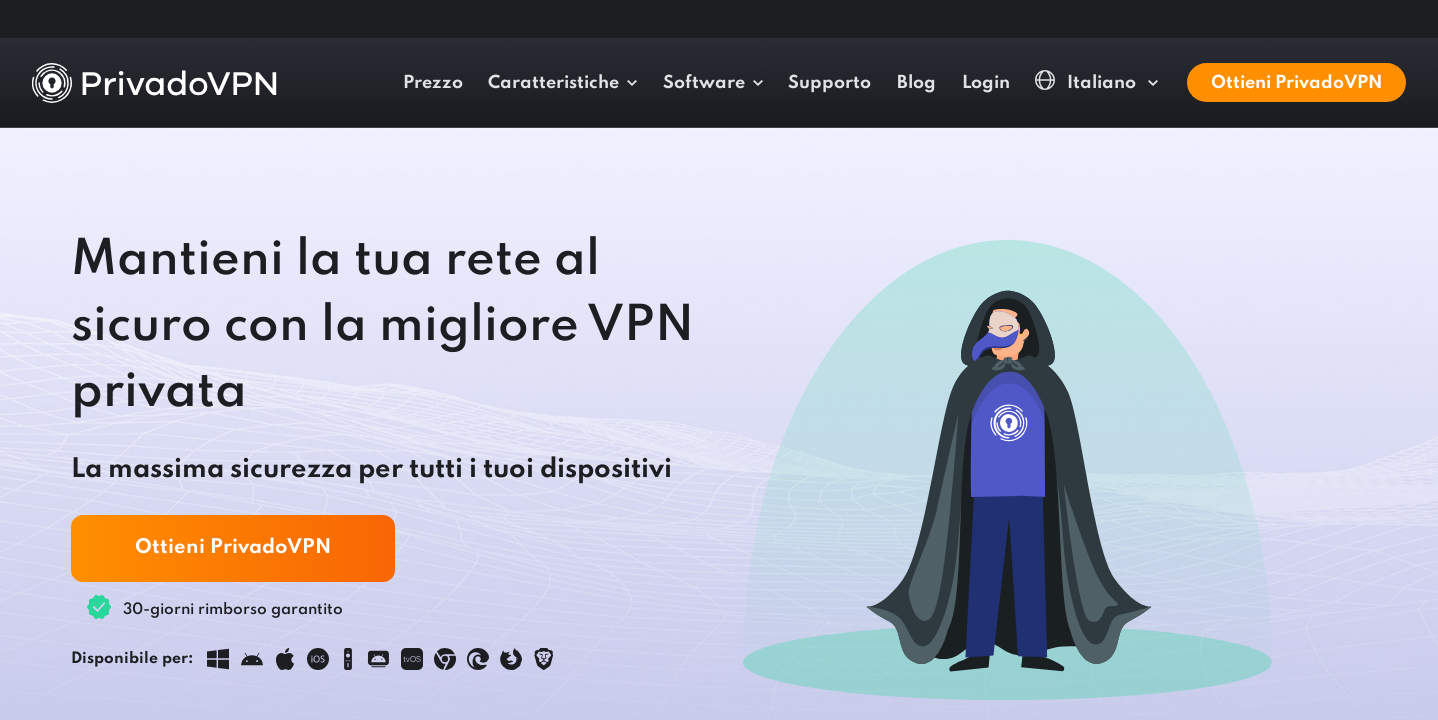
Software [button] (1012, 83)
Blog (1225, 83)
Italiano (1322, 81)
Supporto (1138, 83)
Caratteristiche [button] (862, 83)
